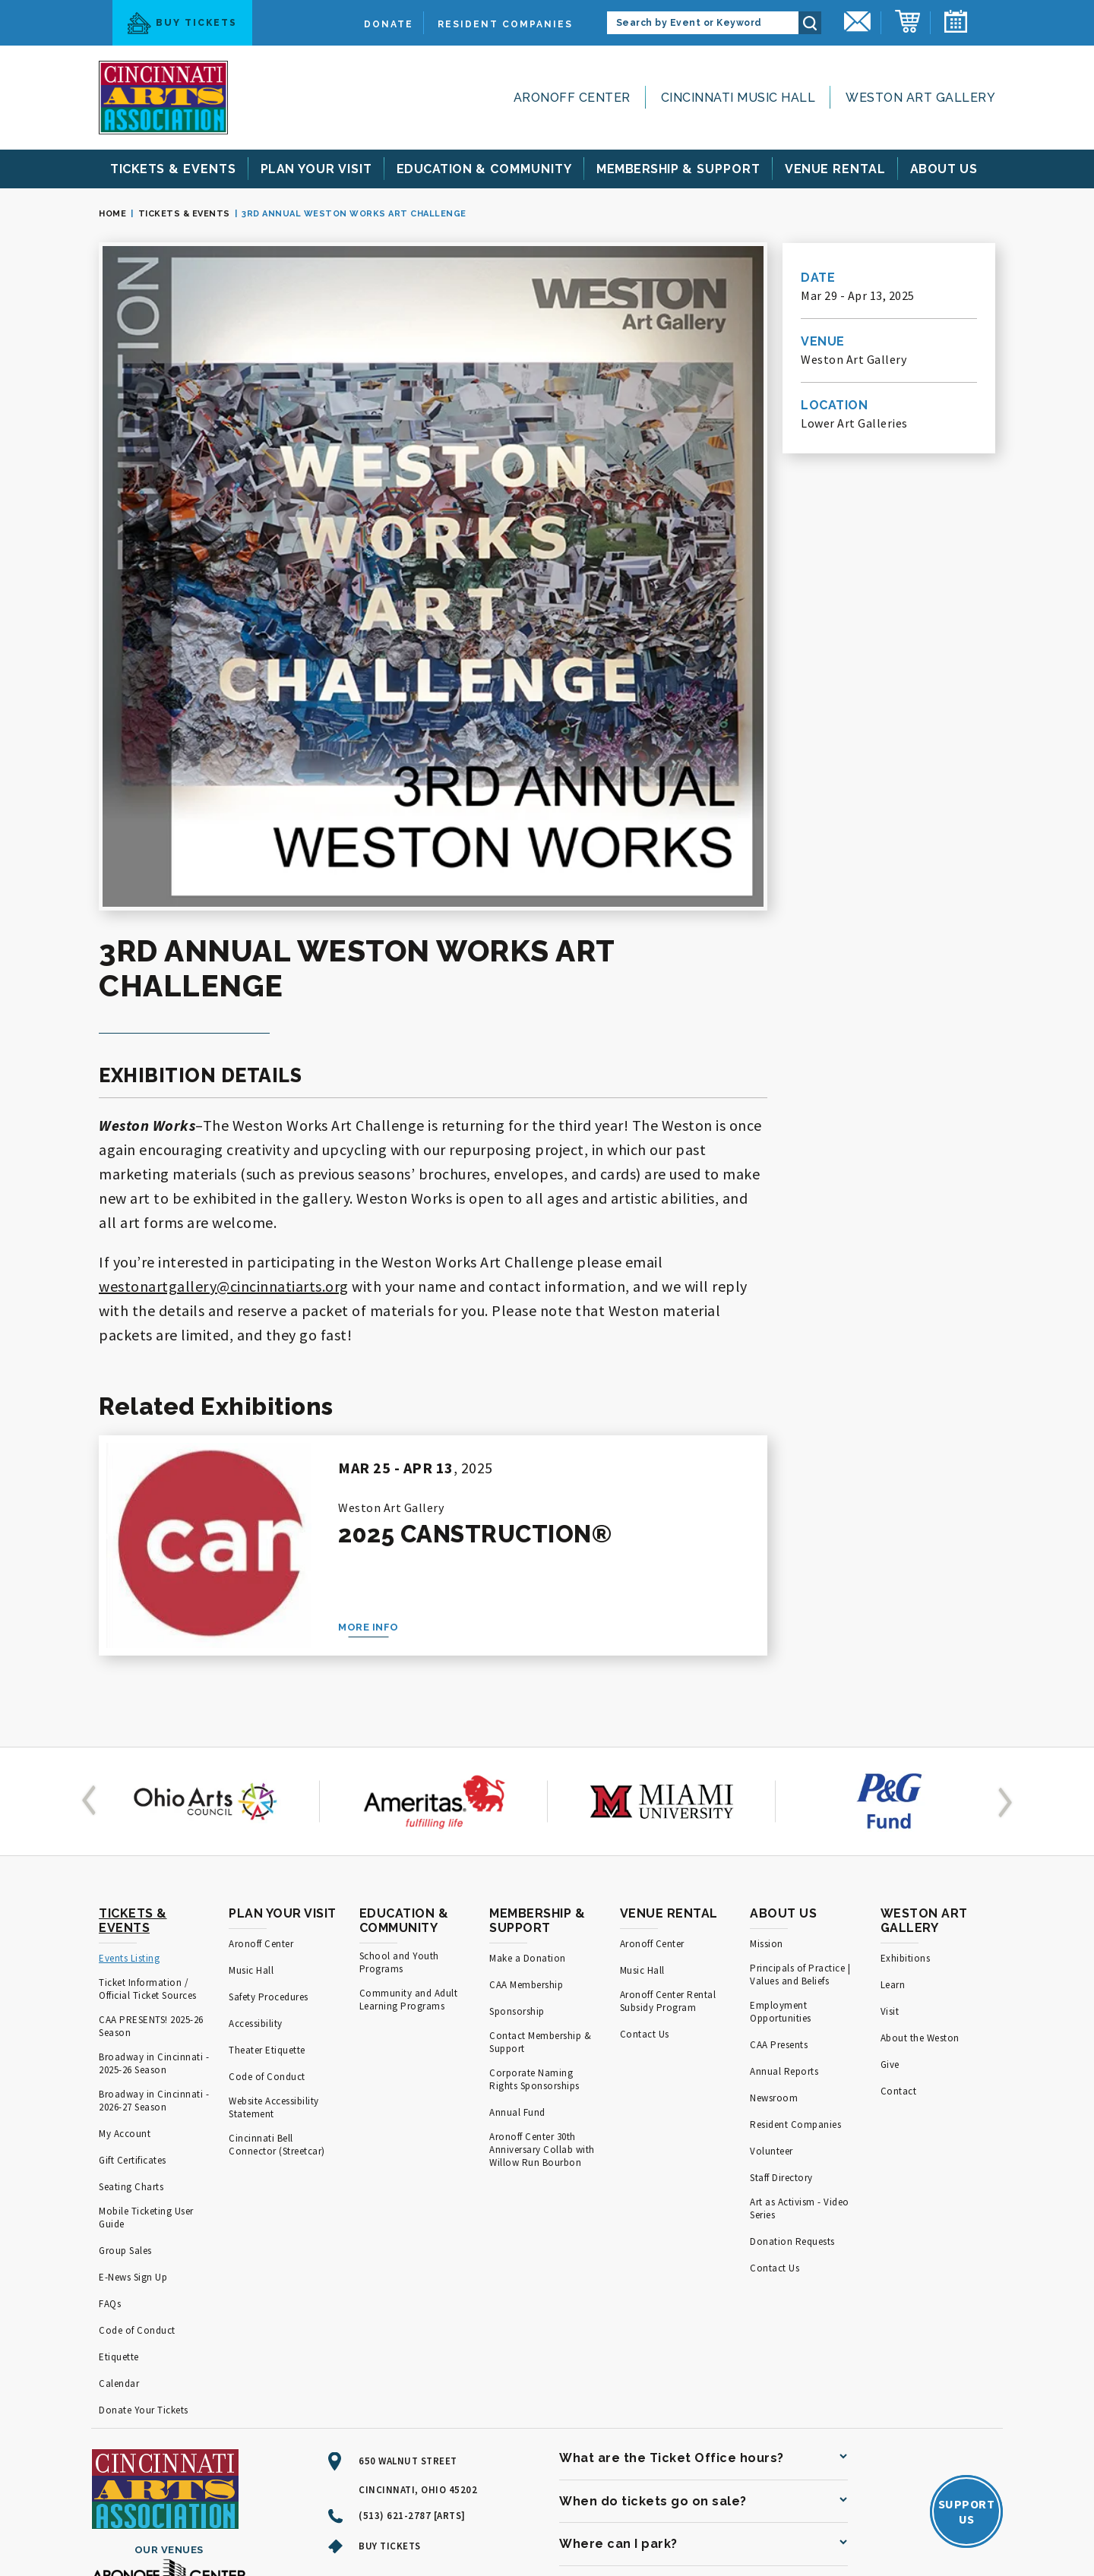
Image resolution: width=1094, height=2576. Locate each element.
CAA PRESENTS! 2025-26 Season (151, 1795)
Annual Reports (784, 1840)
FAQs (110, 2072)
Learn (893, 1753)
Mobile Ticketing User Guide (146, 1987)
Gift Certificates (132, 1929)
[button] (91, 1570)
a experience (928, 2520)
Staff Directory (781, 1946)
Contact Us (644, 1803)
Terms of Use (298, 2520)
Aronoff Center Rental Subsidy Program (668, 1770)
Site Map (233, 2520)
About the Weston (920, 1807)
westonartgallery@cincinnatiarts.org (224, 1055)
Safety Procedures (268, 1766)
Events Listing (129, 1727)
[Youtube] (337, 2359)
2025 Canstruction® (475, 1303)
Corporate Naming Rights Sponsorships (534, 1848)
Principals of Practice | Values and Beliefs (800, 1744)
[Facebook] (396, 2359)
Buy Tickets (182, 23)
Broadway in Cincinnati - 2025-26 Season (154, 1832)
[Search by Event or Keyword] (702, 22)
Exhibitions (906, 1727)
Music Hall (251, 1739)
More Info (368, 1396)
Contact (899, 1860)
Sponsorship (517, 1780)
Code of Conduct (137, 2099)
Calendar (119, 2152)
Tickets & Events (184, 214)
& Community (485, 169)
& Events (173, 169)
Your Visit (316, 169)
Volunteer (771, 1920)
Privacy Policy (375, 2520)
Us (944, 169)
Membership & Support (537, 1689)
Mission (766, 1712)
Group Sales (125, 2019)
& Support (678, 169)
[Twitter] (369, 2359)
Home (112, 214)
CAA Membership (526, 1753)
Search (809, 22)
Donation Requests (792, 2010)
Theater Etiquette (267, 1819)
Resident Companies (505, 24)
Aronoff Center (572, 97)
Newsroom (774, 1867)
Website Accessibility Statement (274, 1876)
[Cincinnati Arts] (163, 97)
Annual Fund (517, 1881)
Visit (890, 1780)
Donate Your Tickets (143, 2179)
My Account (124, 1902)
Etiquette (119, 2126)
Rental (835, 169)
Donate (388, 24)
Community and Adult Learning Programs (408, 1769)
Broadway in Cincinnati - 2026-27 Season (154, 1870)
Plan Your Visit (283, 1682)
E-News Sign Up (133, 2046)
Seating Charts (131, 1955)
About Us (783, 1682)
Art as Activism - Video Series (799, 1977)
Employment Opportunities (780, 1781)
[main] (547, 852)
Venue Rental (669, 1682)
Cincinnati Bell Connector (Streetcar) (277, 1914)
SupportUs (966, 2280)
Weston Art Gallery (920, 97)
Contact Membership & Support (540, 1811)
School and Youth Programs (399, 1731)
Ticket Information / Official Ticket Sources (148, 1758)
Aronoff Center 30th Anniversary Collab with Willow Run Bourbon (542, 1918)
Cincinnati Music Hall (738, 97)
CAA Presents (779, 1813)
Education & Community (404, 1689)
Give (890, 1833)
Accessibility (256, 1792)
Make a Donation (527, 1727)
